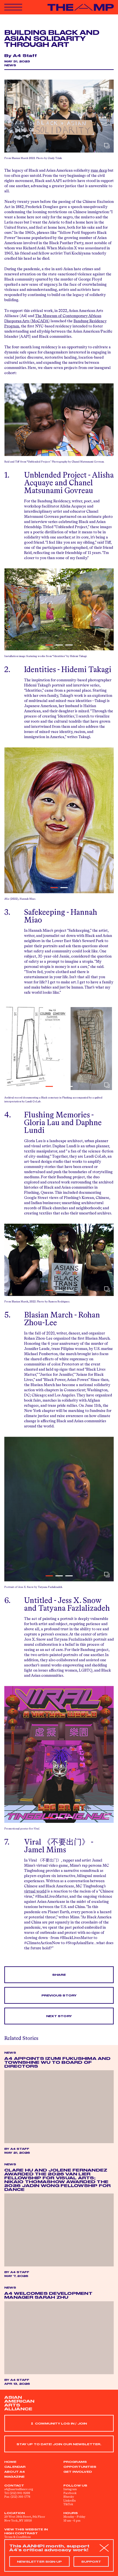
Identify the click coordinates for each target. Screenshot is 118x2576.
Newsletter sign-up (39, 2562)
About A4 (14, 2472)
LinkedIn (69, 2500)
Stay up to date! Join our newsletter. (59, 2444)
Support (91, 2562)
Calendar (15, 2467)
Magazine (14, 2477)
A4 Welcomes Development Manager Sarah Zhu (48, 2295)
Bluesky (68, 2496)
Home (10, 2462)
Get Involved (77, 2472)
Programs (75, 2462)
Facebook (70, 2493)
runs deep (99, 171)
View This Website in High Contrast (26, 2531)
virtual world (35, 1891)
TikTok (68, 2504)
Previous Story (59, 1995)
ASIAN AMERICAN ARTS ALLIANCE (19, 2403)
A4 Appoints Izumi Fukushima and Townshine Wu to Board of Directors (57, 2062)
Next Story (59, 2016)
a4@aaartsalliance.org (18, 2489)
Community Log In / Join (59, 2423)
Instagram (70, 2489)
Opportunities (80, 2467)
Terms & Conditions (17, 2537)
